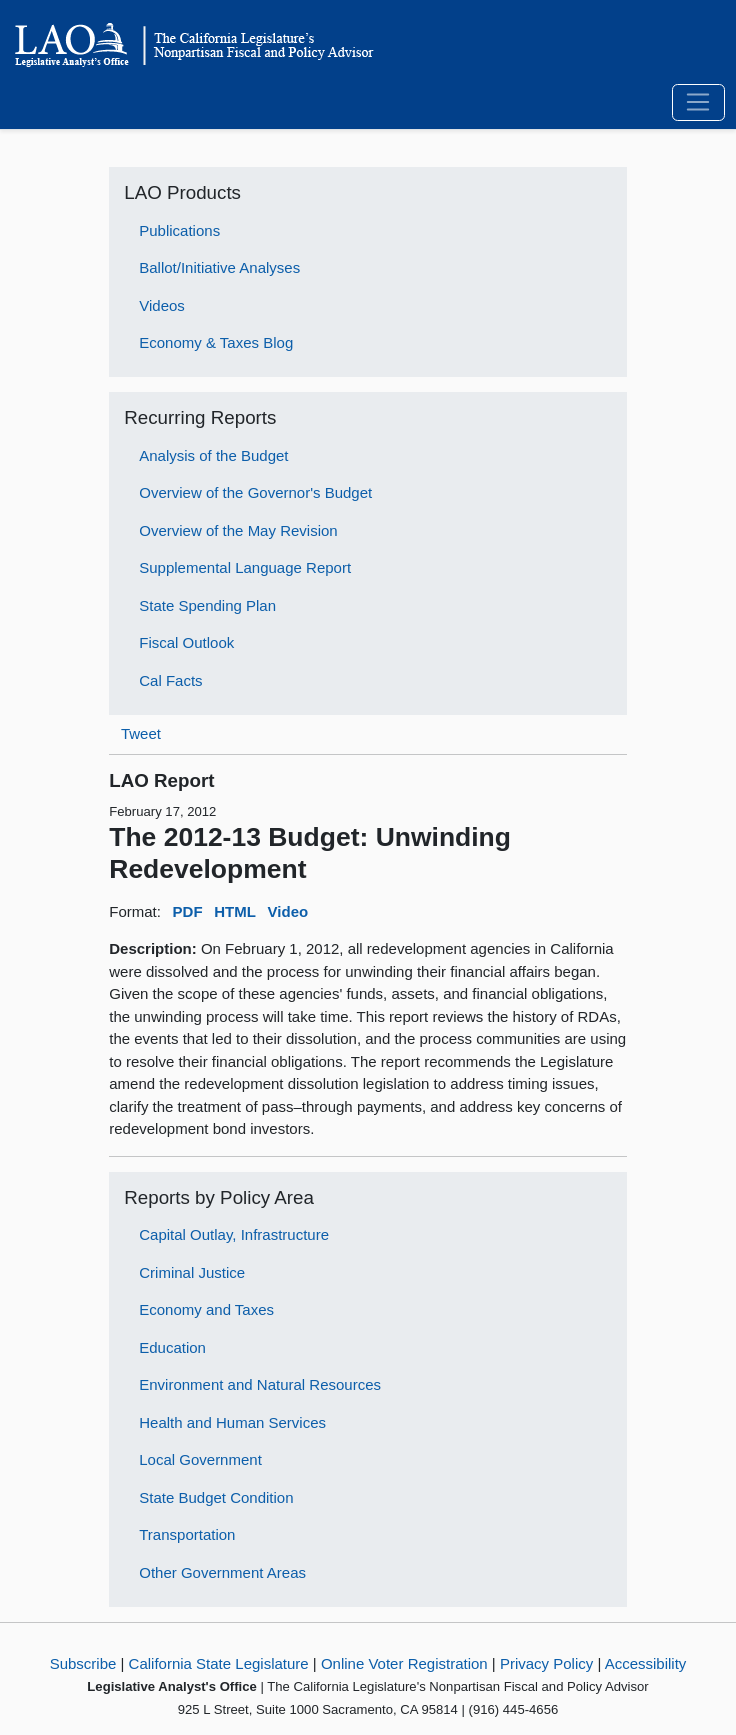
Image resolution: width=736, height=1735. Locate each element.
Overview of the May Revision (238, 530)
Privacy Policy (546, 1663)
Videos (162, 305)
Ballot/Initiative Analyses (219, 267)
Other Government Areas (222, 1572)
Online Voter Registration (404, 1663)
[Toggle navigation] (698, 103)
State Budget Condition (216, 1497)
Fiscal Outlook (186, 642)
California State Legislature (219, 1663)
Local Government (200, 1459)
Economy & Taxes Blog (216, 342)
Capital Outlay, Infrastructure (234, 1234)
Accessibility (646, 1663)
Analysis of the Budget (213, 455)
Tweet (141, 733)
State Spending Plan (207, 605)
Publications (179, 230)
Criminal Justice (192, 1272)
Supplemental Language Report (245, 567)
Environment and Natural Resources (260, 1384)
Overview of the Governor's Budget (255, 492)
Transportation (187, 1534)
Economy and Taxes (206, 1309)
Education (172, 1347)
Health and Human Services (232, 1422)
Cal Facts (170, 680)
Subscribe (83, 1663)
